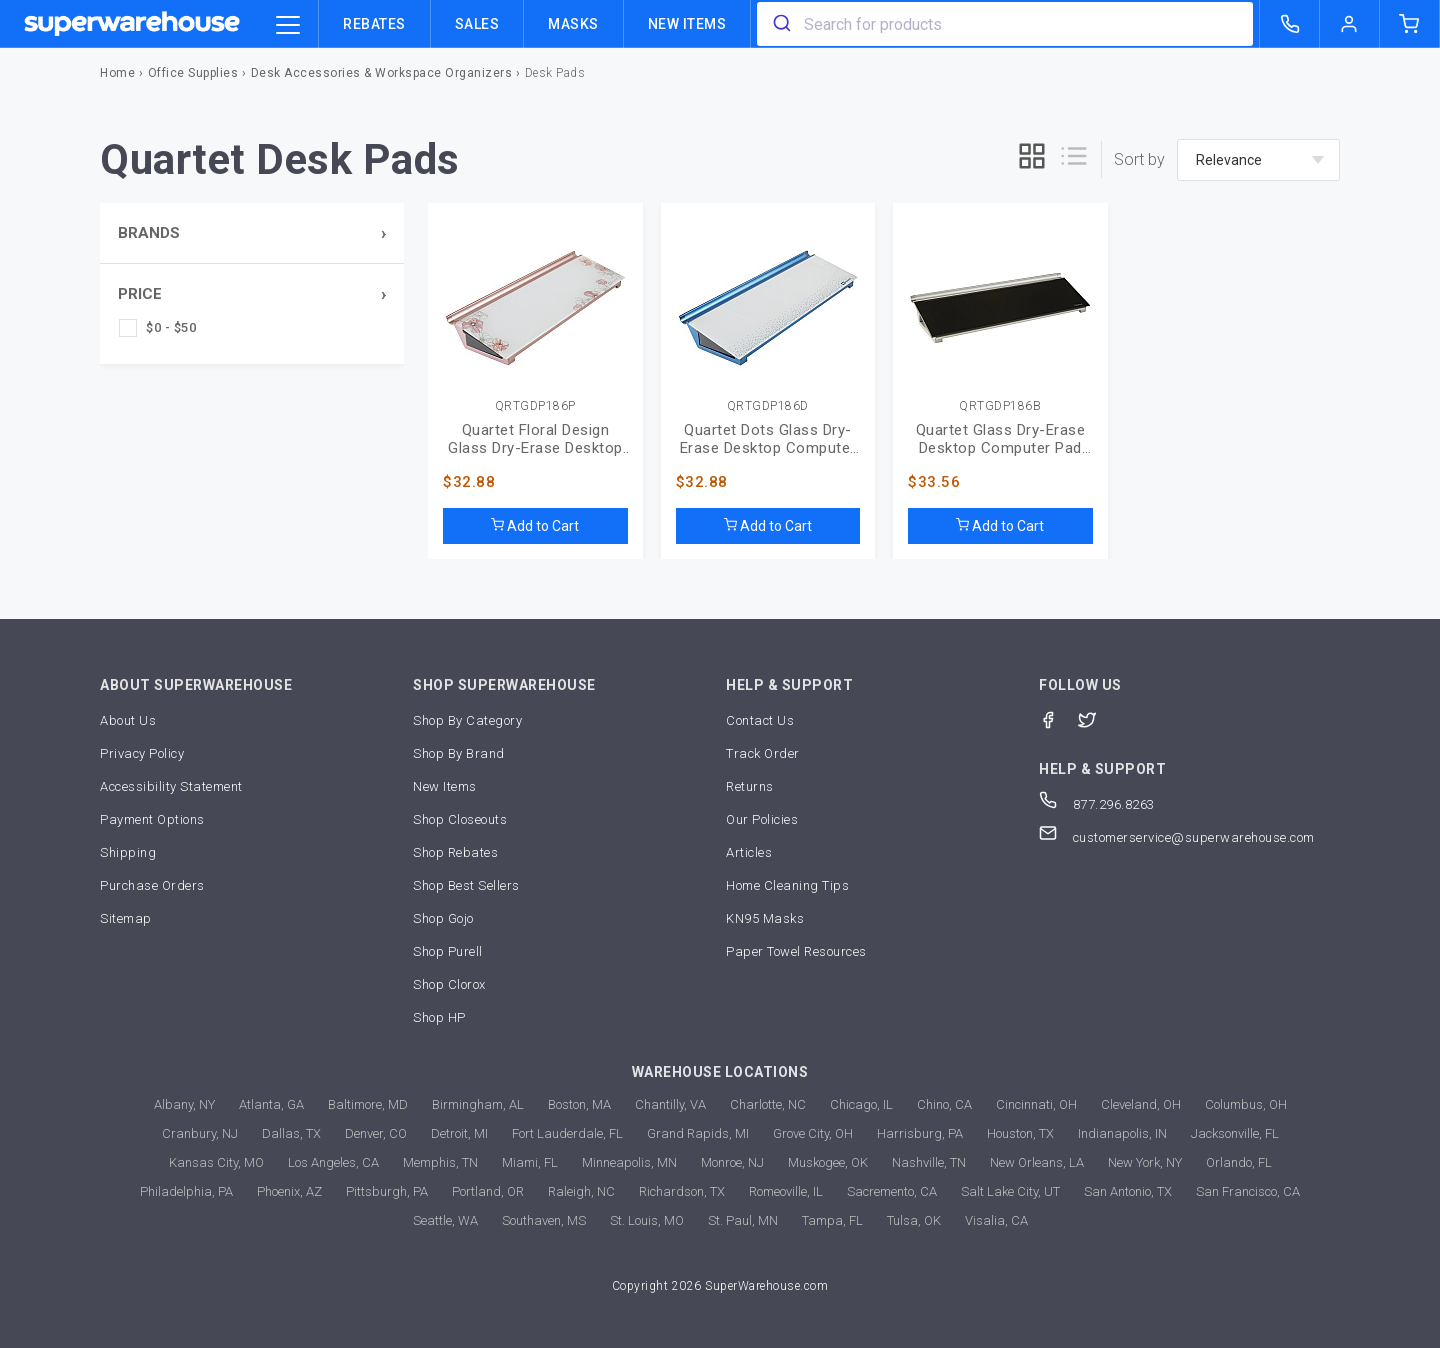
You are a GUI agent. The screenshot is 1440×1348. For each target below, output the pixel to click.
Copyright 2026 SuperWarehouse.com (720, 1286)
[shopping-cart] (1410, 24)
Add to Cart (535, 526)
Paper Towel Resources (796, 951)
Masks (573, 24)
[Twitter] (1097, 718)
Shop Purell (448, 951)
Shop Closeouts (460, 819)
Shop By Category (467, 720)
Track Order (763, 753)
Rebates (374, 24)
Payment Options (152, 819)
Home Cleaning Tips (787, 885)
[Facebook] (1058, 718)
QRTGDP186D (768, 406)
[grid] (1032, 159)
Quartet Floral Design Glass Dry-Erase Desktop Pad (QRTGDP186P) (535, 439)
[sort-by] (1258, 160)
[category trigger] (288, 26)
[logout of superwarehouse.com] (1350, 24)
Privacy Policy (142, 753)
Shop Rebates (455, 852)
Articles (749, 852)
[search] (780, 24)
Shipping (128, 852)
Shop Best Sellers (466, 885)
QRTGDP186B (1000, 406)
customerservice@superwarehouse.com (1177, 837)
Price (140, 294)
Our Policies (762, 819)
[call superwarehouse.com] (1290, 24)
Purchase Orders (152, 885)
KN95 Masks (765, 918)
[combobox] (1005, 24)
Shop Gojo (443, 918)
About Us (128, 720)
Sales (477, 24)
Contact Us (760, 720)
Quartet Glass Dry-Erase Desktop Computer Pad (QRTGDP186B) (1001, 439)
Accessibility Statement (171, 786)
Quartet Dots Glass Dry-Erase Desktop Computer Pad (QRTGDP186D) (768, 439)
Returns (750, 786)
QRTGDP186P (535, 406)
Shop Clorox (449, 984)
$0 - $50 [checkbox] (171, 327)
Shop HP (439, 1017)
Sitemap (126, 918)
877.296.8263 (1097, 804)
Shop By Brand (459, 753)
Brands (149, 233)
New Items (687, 24)
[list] (1074, 159)
